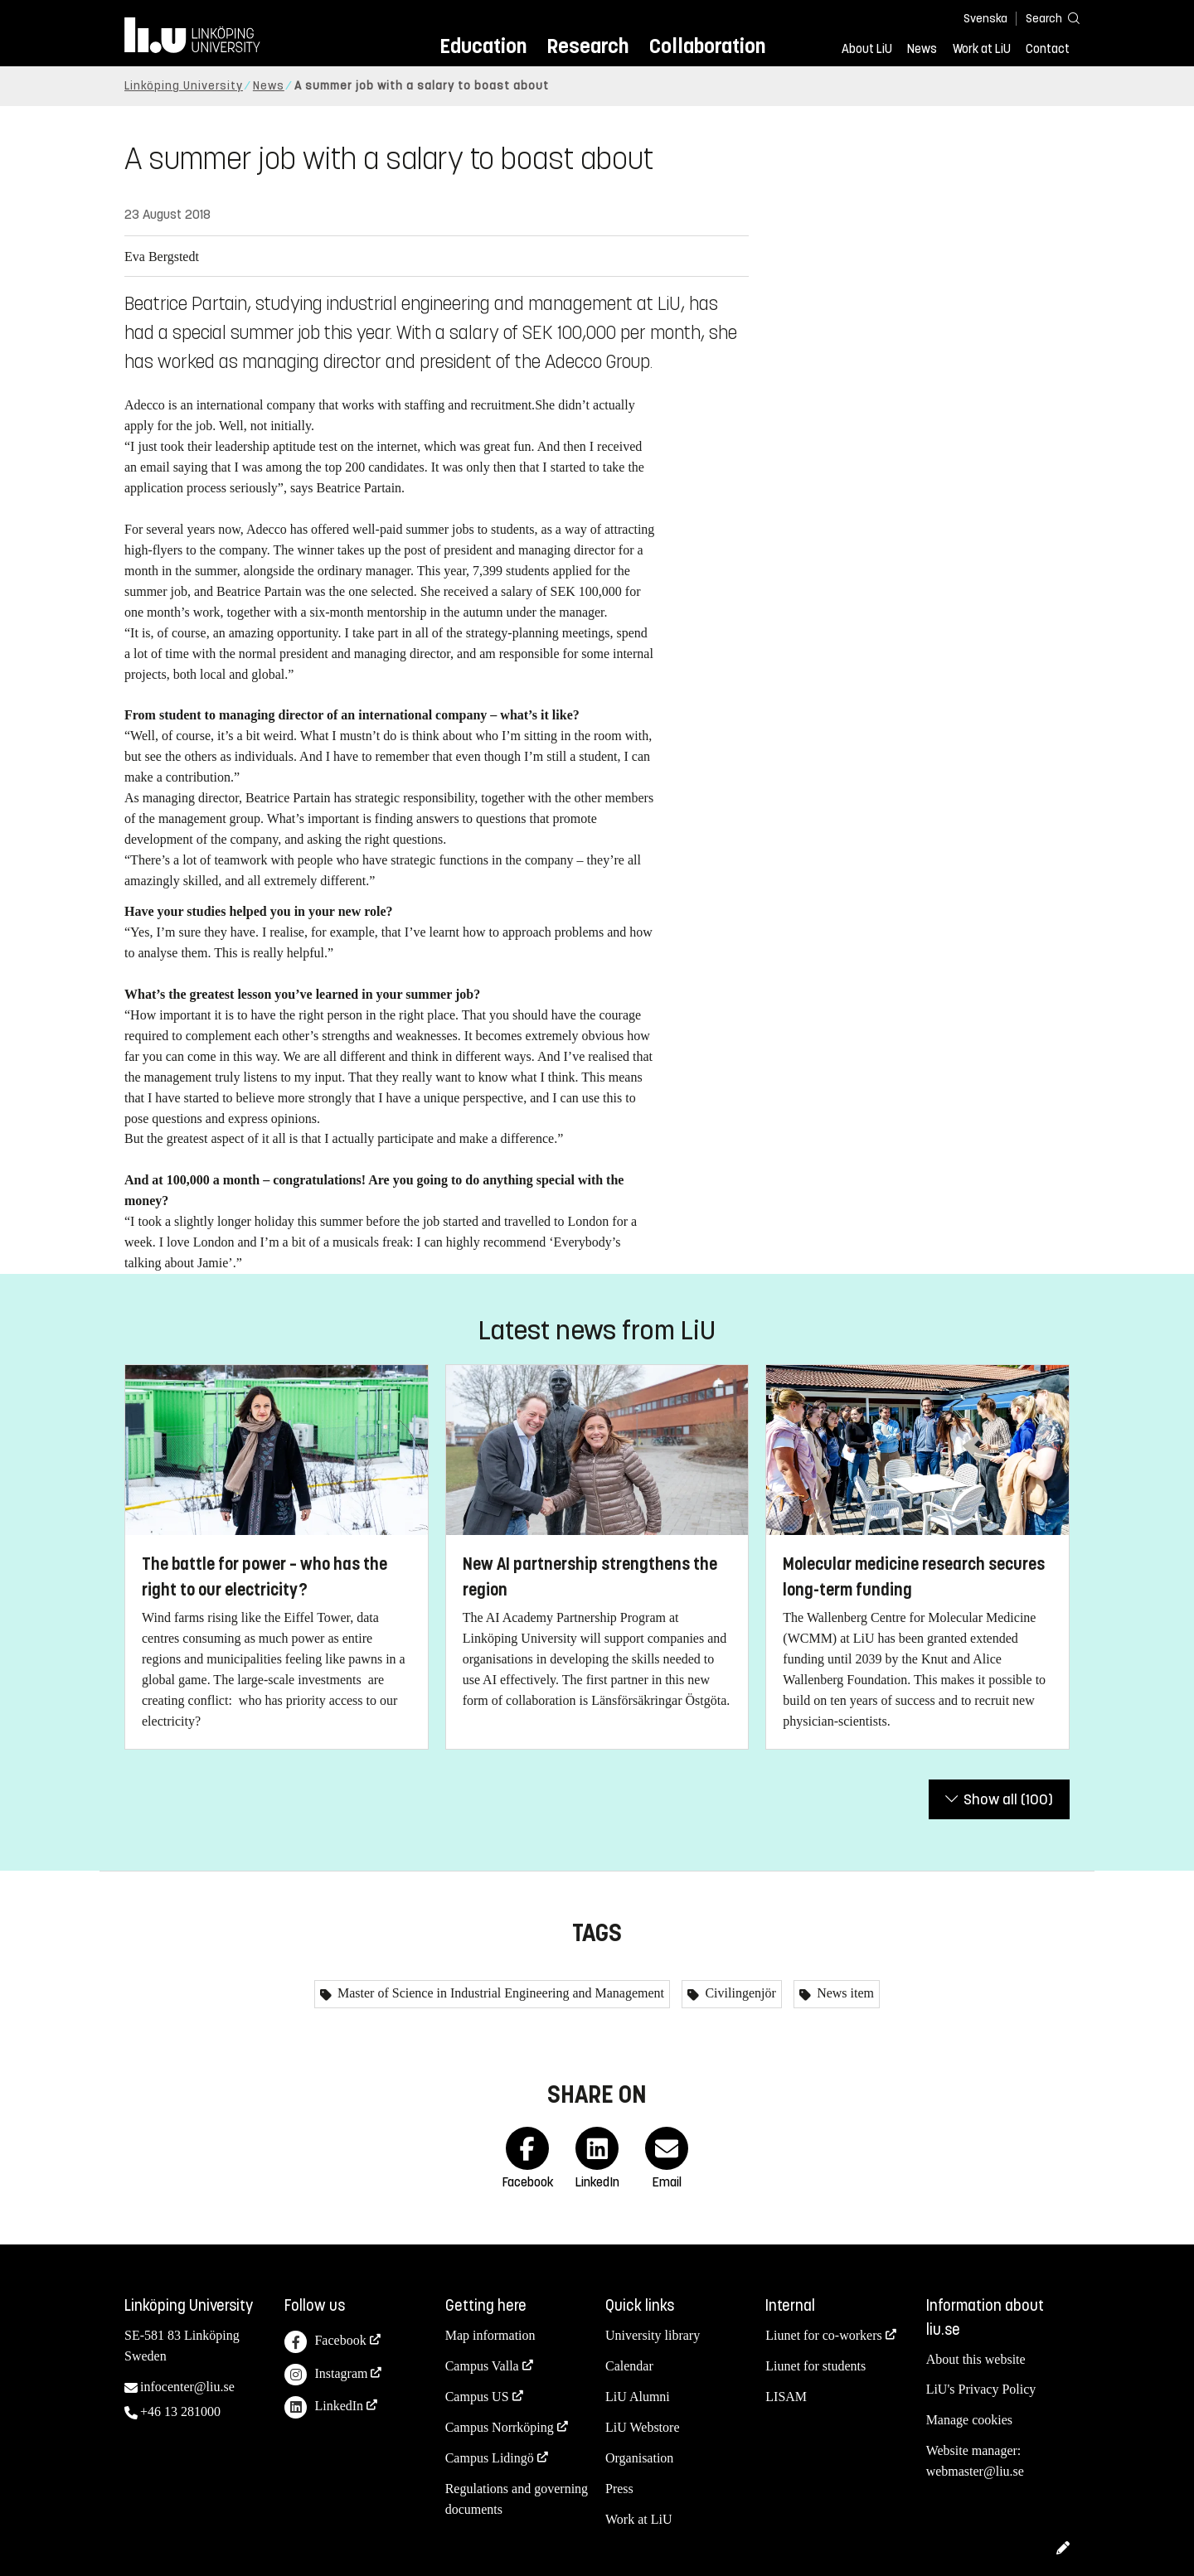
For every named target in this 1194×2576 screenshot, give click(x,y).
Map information (490, 2335)
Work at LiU (982, 48)
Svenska (985, 19)
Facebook (325, 2342)
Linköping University (183, 86)
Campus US (477, 2397)
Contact (1048, 48)
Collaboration (707, 46)
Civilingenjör (738, 1993)
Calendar (629, 2366)
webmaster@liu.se (975, 2471)
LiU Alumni (637, 2397)
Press (619, 2489)
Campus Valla (482, 2366)
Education (483, 46)
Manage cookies (969, 2420)
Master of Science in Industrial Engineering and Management (499, 1993)
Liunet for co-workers (823, 2335)
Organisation (639, 2458)
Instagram (325, 2375)
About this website (976, 2359)
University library (652, 2335)
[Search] (1045, 17)
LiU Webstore (642, 2427)
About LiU (867, 48)
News (922, 48)
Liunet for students (815, 2366)
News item (843, 1993)
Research (587, 46)
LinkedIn (323, 2407)
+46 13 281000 (180, 2411)
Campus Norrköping (499, 2427)
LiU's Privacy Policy (981, 2389)
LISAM (786, 2397)
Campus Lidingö (489, 2458)
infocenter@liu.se (187, 2387)
